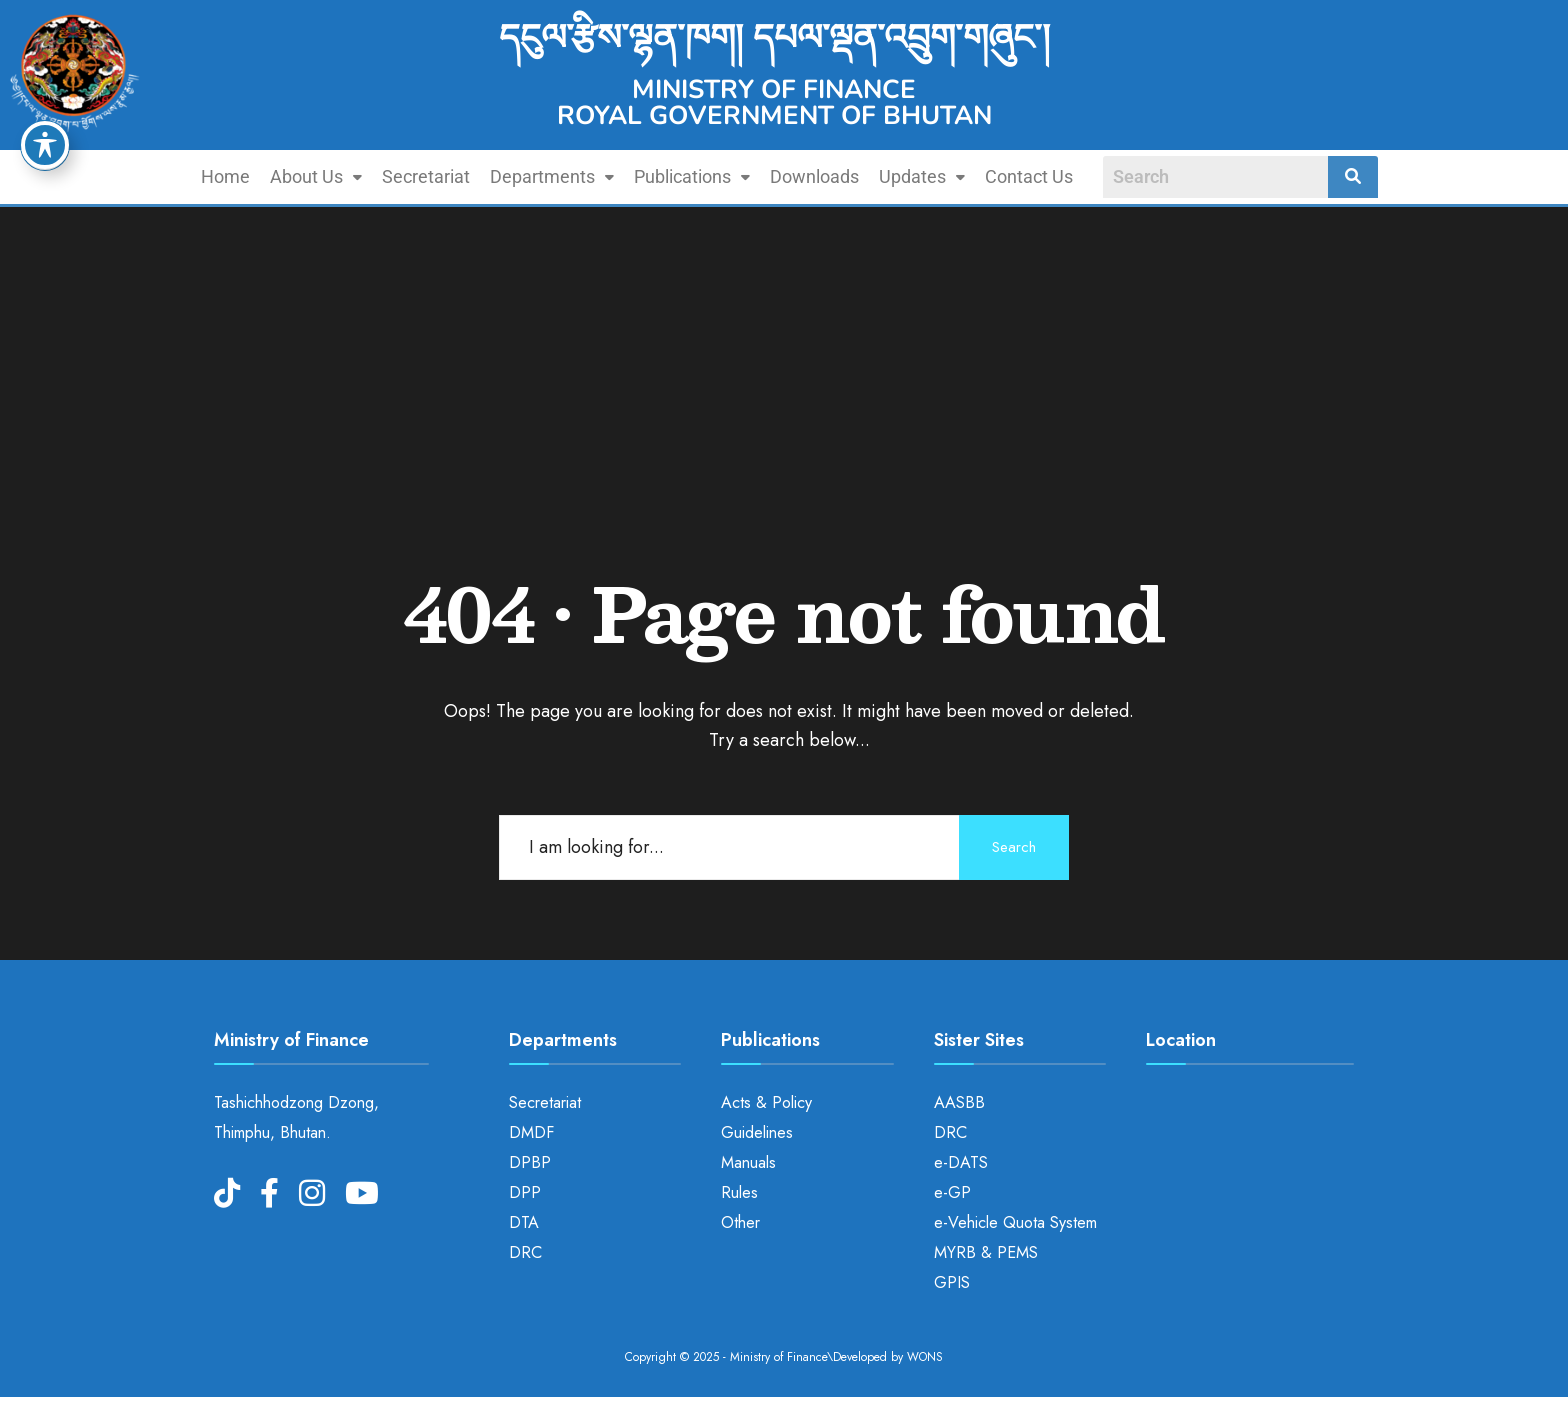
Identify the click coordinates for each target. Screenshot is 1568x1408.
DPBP (530, 1162)
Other (740, 1222)
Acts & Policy (766, 1102)
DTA (524, 1222)
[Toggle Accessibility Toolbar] (45, 145)
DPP (525, 1192)
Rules (739, 1192)
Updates (922, 176)
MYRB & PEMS (986, 1252)
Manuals (748, 1162)
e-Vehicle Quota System (1015, 1222)
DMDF (531, 1132)
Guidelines (757, 1132)
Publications (692, 176)
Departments (552, 176)
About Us (316, 176)
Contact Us (1029, 176)
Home (225, 176)
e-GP (952, 1192)
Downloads (814, 176)
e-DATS (961, 1162)
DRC (525, 1252)
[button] (316, 177)
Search (1014, 847)
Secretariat (426, 176)
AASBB (959, 1102)
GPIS (952, 1282)
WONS (925, 1357)
